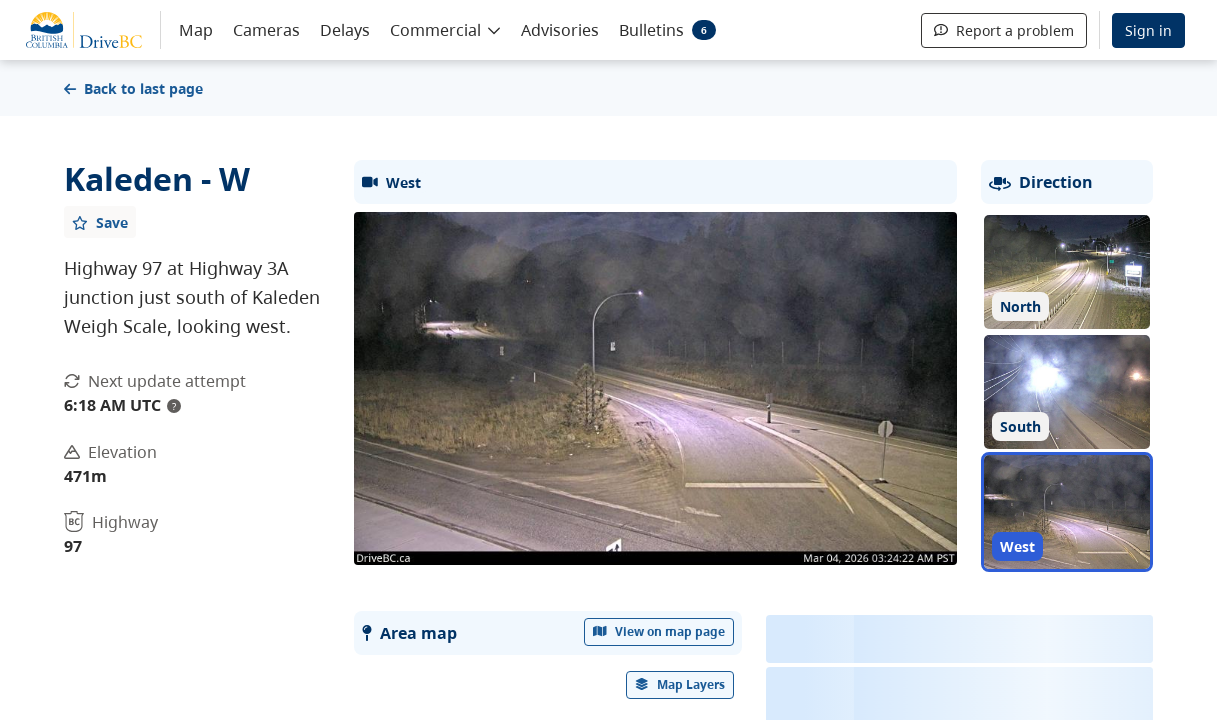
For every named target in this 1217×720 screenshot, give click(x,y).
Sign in (1148, 30)
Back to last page (133, 88)
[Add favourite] (100, 222)
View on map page (659, 631)
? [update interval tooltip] (174, 406)
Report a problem (1004, 30)
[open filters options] (680, 685)
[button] (445, 29)
